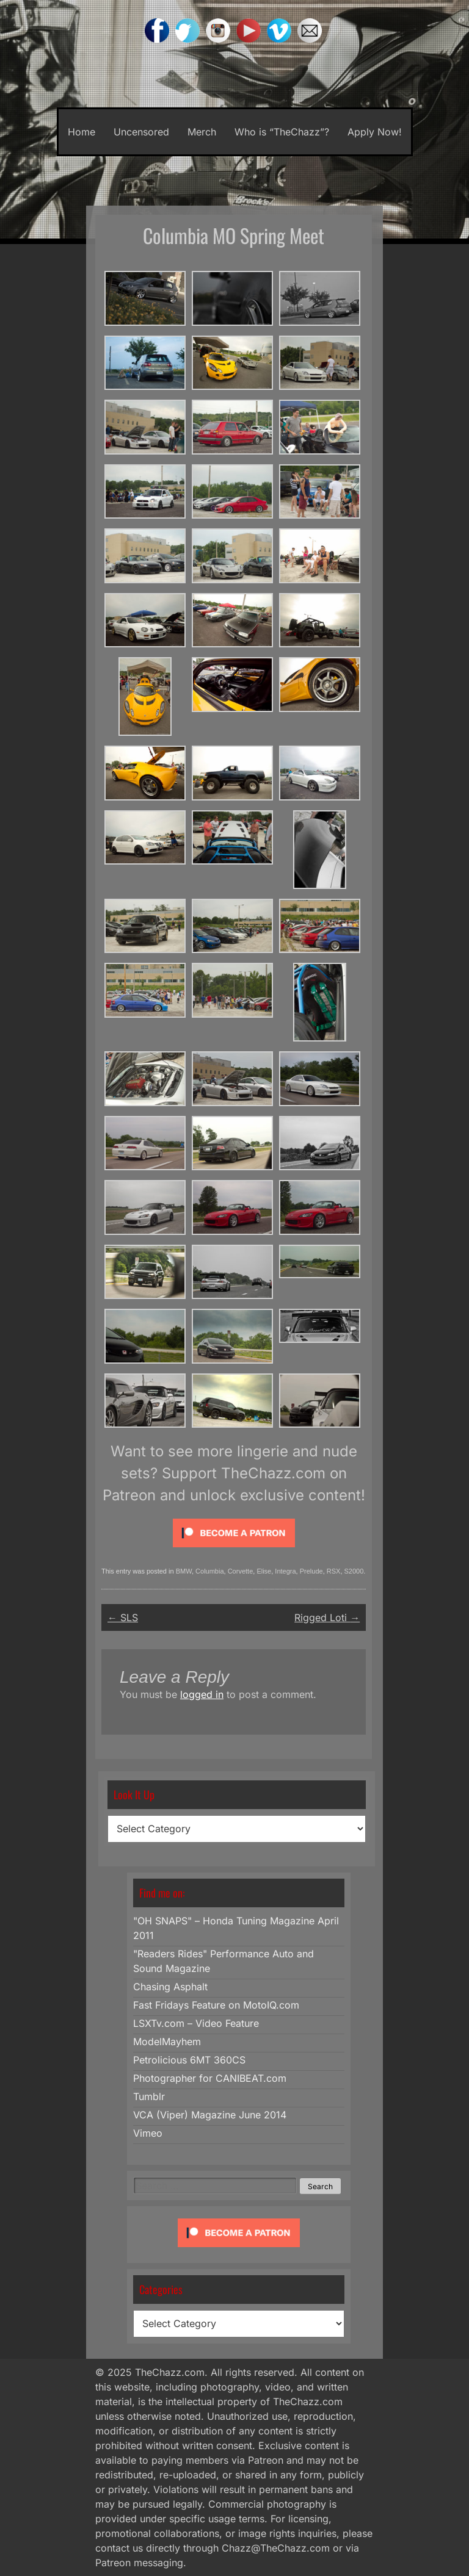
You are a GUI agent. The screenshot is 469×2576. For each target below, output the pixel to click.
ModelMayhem (167, 2041)
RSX (334, 1571)
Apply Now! (374, 132)
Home (81, 132)
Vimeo (147, 2133)
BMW (184, 1571)
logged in (202, 1694)
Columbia (209, 1571)
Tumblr (149, 2096)
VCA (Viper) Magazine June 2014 (209, 2115)
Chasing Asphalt (170, 1987)
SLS (122, 1617)
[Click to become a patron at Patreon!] (234, 1550)
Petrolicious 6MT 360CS (189, 2060)
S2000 (354, 1571)
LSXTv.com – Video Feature (196, 2023)
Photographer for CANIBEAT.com (209, 2078)
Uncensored (141, 132)
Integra (285, 1571)
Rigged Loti (327, 1617)
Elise (263, 1571)
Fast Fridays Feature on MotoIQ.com (216, 2005)
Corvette (240, 1571)
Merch (201, 132)
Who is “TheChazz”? (281, 132)
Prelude (311, 1571)
